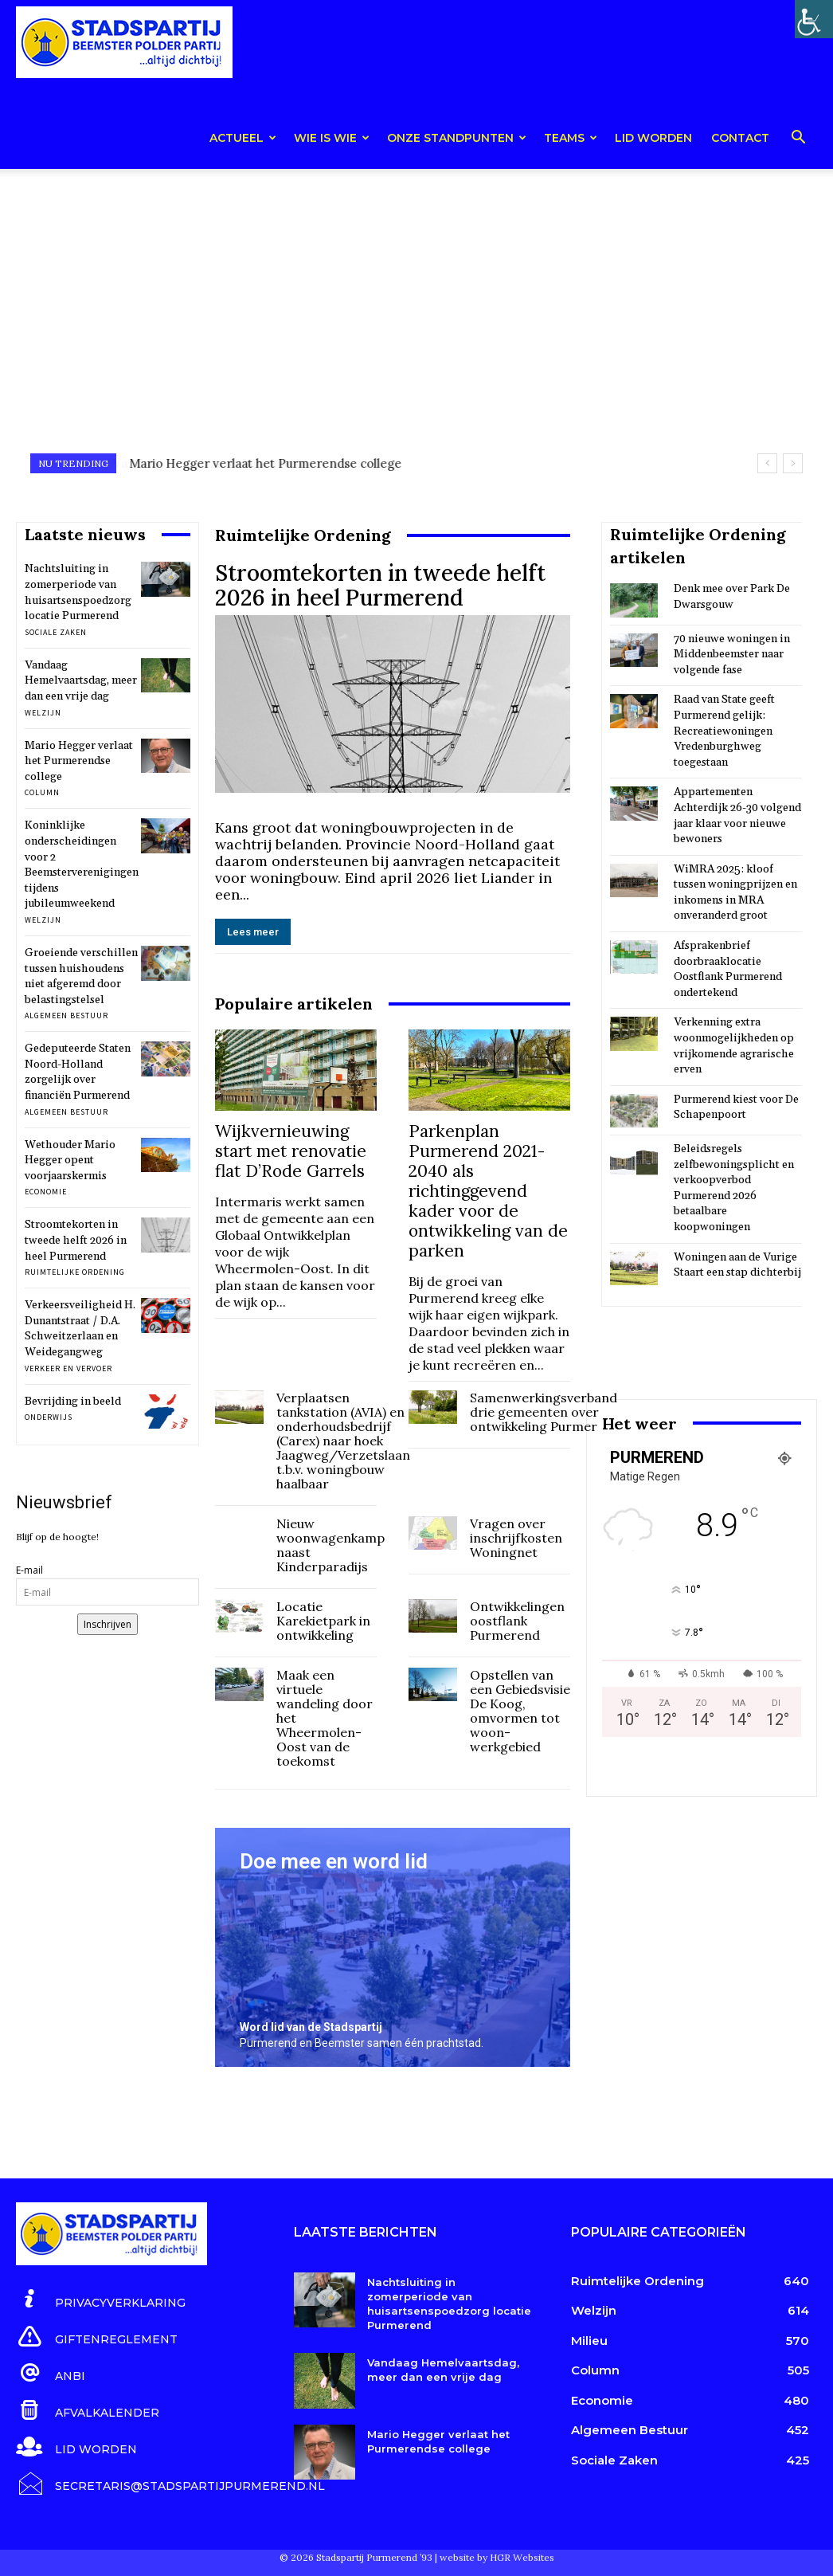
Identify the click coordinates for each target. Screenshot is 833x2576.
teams (570, 138)
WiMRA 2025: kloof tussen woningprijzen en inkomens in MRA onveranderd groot (735, 892)
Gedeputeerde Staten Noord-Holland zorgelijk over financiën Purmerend (78, 1072)
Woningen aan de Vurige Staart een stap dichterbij (737, 1265)
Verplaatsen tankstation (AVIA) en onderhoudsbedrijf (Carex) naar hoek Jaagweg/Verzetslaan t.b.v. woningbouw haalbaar (343, 1441)
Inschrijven (107, 1624)
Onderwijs (48, 1417)
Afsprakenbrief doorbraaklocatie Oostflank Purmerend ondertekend (728, 969)
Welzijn (43, 713)
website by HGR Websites (497, 2556)
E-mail (29, 1570)
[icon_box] (101, 2300)
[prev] (767, 463)
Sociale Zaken (56, 632)
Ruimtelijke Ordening (75, 1272)
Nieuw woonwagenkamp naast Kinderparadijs (330, 1544)
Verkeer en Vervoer (68, 1368)
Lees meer (253, 932)
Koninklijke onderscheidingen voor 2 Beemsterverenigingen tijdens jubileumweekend (82, 864)
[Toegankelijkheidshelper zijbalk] (814, 19)
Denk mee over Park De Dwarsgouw (732, 597)
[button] (798, 140)
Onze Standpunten (456, 138)
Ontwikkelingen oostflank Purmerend (517, 1620)
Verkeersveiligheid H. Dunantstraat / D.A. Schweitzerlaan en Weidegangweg (80, 1328)
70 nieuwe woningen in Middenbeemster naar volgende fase (732, 654)
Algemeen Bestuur (66, 1015)
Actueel (242, 138)
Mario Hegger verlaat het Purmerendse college (79, 761)
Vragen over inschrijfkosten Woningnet (516, 1537)
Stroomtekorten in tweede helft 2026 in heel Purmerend (76, 1240)
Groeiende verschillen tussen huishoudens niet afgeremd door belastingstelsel (81, 976)
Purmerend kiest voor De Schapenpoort (736, 1107)
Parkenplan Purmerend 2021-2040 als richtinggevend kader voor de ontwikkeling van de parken (488, 1190)
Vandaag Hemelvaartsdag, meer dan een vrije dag (271, 463)
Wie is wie (332, 138)
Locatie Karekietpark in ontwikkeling (323, 1620)
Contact (740, 138)
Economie (46, 1191)
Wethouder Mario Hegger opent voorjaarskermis (70, 1160)
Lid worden (653, 138)
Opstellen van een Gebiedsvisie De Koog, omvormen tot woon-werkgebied (520, 1711)
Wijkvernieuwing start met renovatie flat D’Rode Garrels (290, 1151)
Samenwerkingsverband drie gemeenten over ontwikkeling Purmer (543, 1412)
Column (42, 792)
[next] (793, 463)
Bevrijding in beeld (73, 1401)
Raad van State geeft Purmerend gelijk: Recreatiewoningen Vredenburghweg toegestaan (724, 730)
